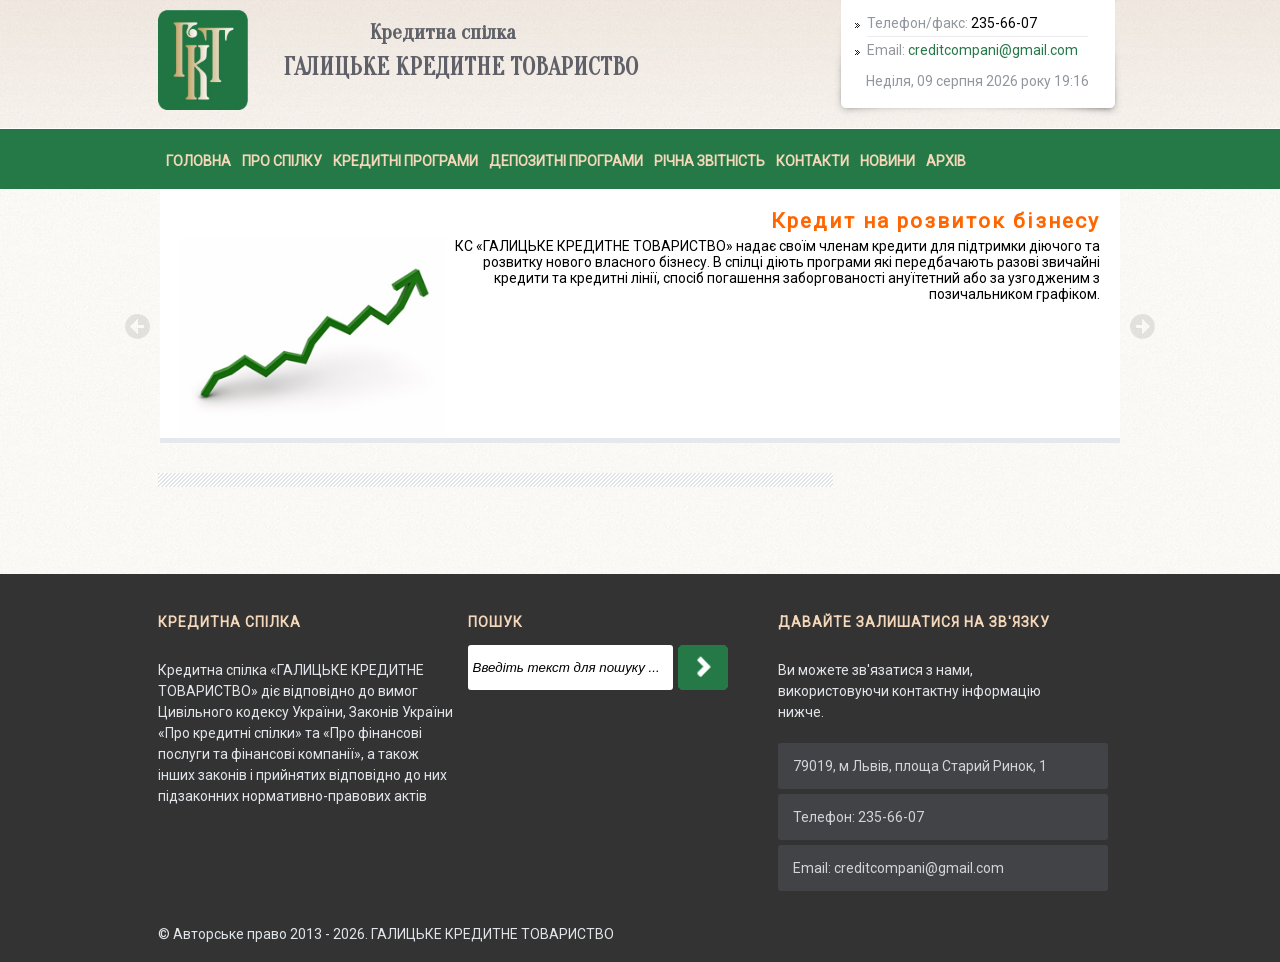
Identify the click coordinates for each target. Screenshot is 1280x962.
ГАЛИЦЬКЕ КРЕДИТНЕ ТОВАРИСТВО (492, 934)
